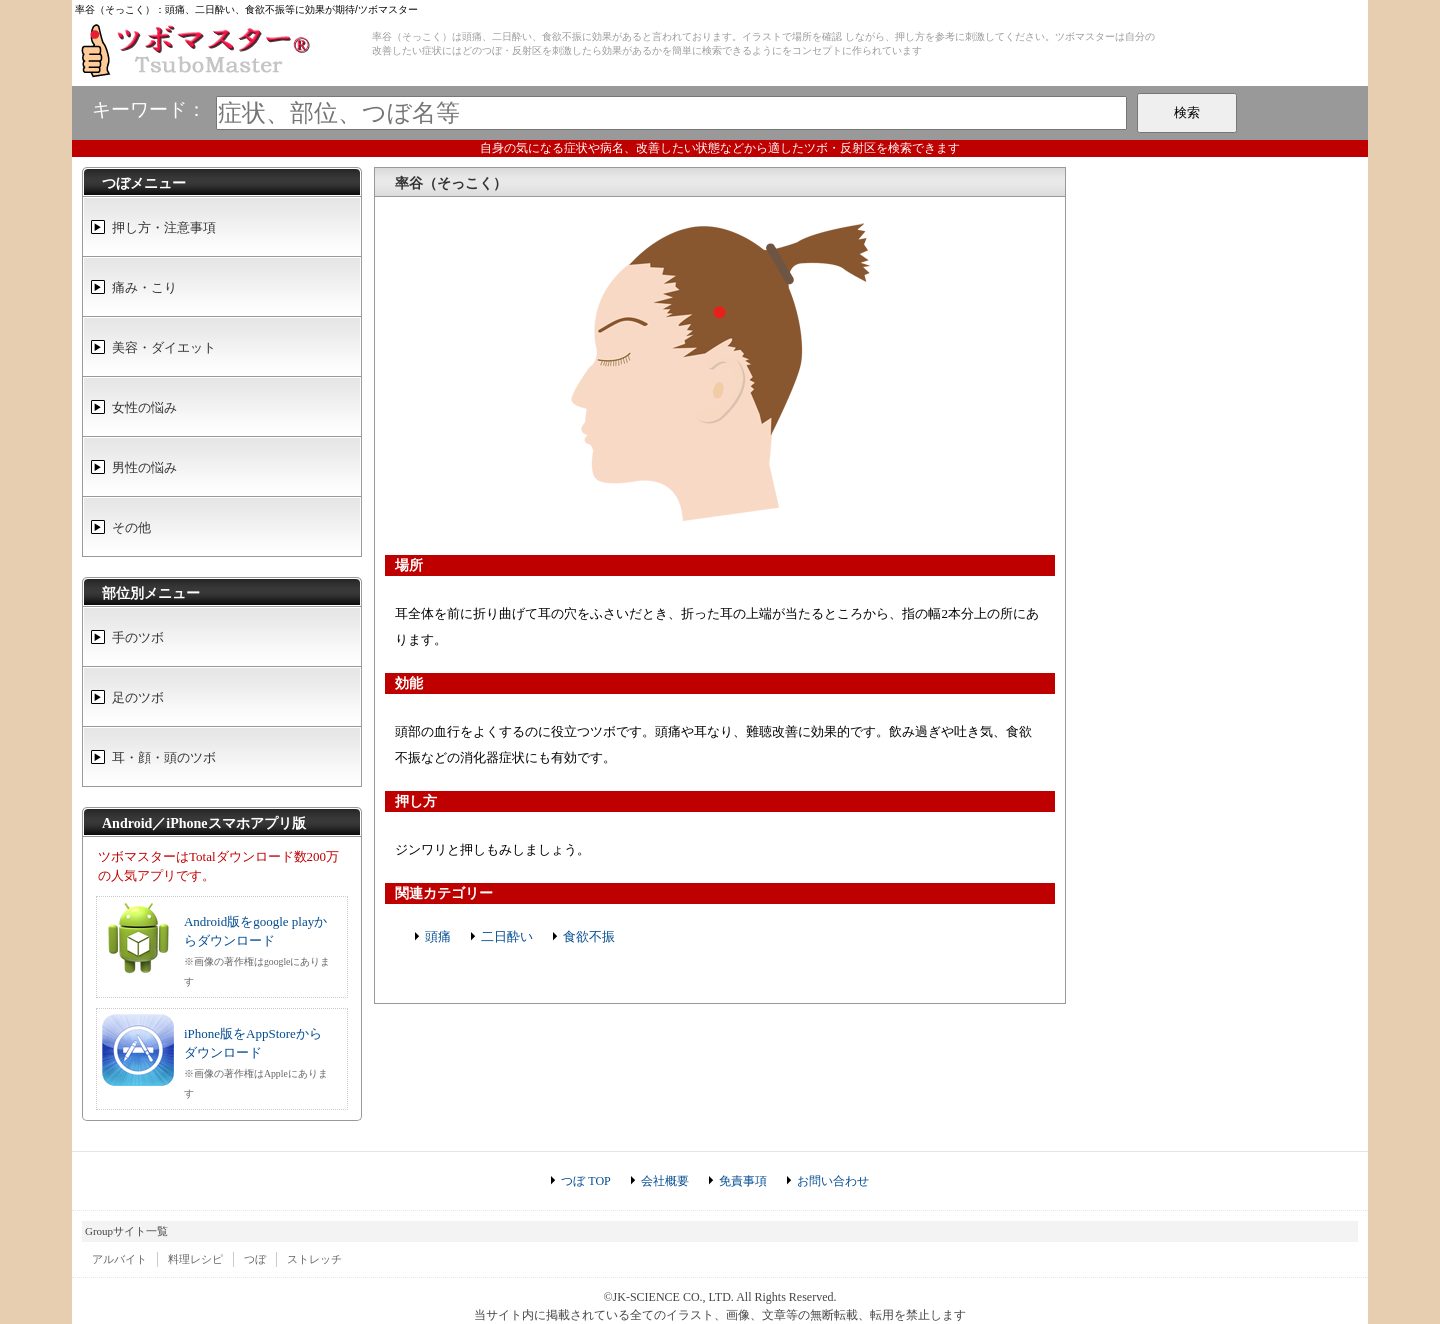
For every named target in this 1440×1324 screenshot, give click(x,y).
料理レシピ (195, 1259)
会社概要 (665, 1181)
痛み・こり (144, 287)
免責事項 (743, 1181)
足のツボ (138, 697)
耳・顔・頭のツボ (164, 757)
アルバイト (119, 1259)
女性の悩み (144, 407)
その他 (131, 527)
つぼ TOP (585, 1181)
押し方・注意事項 (164, 227)
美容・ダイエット (164, 347)
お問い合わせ (833, 1181)
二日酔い (507, 936)
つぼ (255, 1259)
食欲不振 (589, 936)
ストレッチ (314, 1259)
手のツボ (138, 637)
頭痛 (438, 936)
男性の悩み (144, 467)
